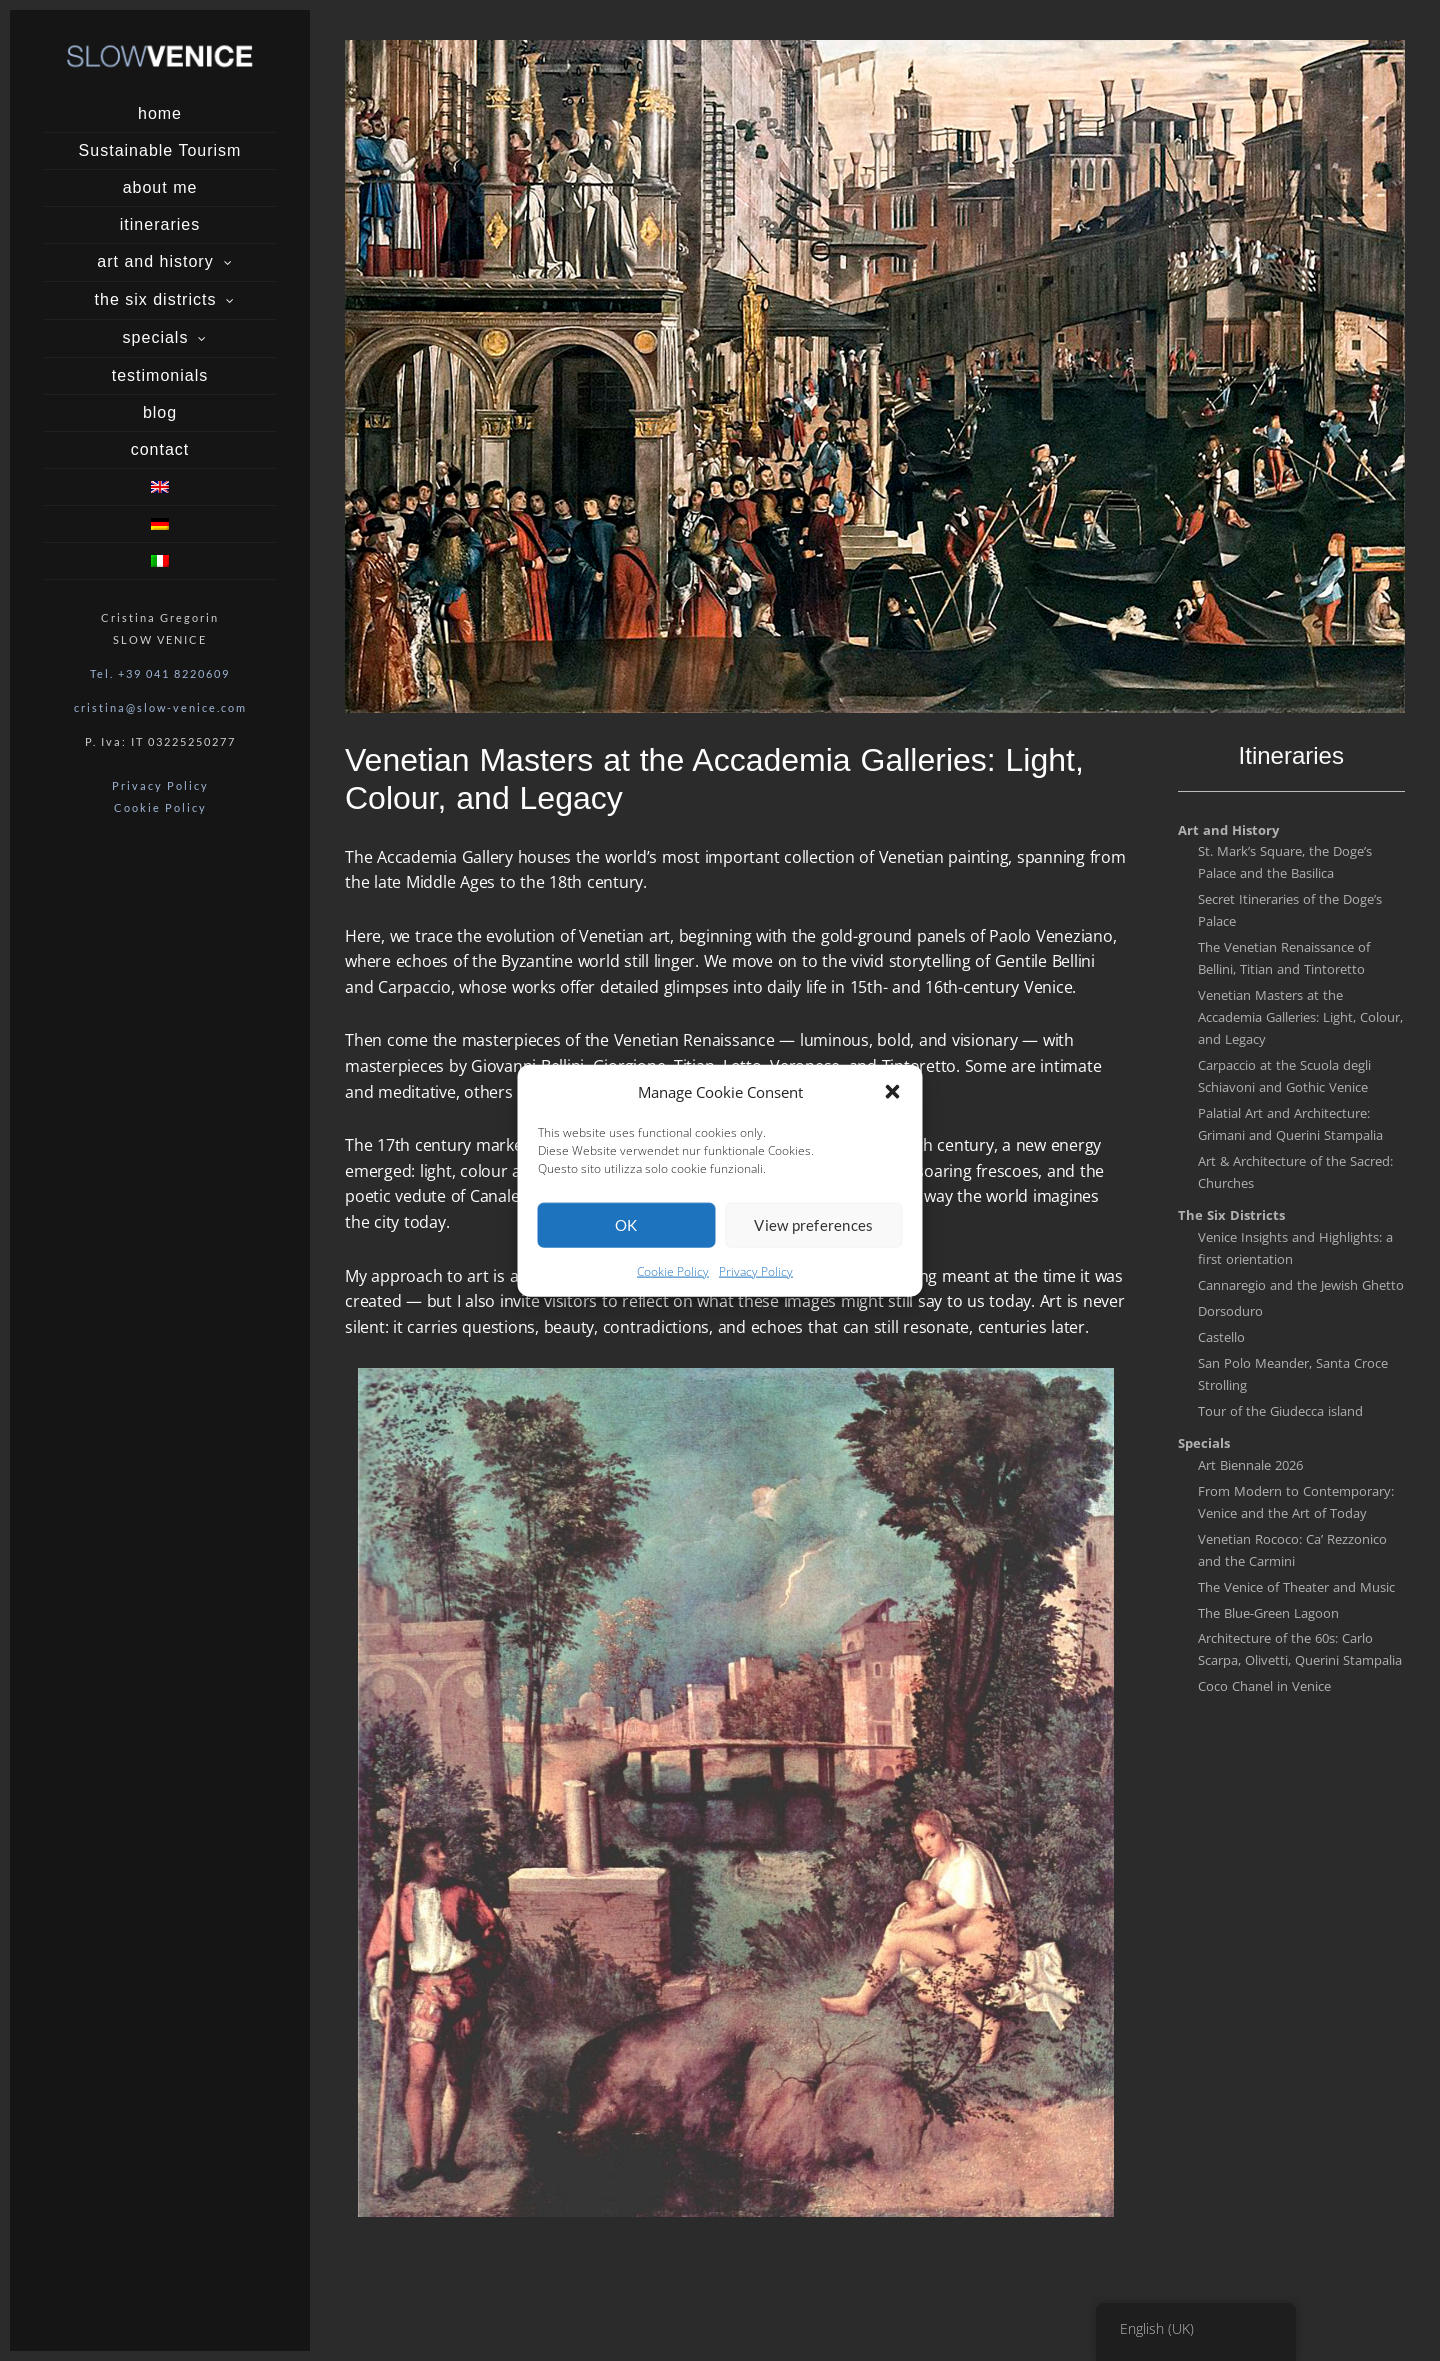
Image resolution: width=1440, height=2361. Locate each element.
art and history (155, 261)
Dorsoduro (1230, 1311)
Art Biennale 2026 (1250, 1465)
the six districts (156, 299)
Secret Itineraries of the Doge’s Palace (1290, 910)
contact (160, 449)
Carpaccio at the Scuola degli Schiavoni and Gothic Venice (1284, 1076)
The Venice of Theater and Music (1296, 1587)
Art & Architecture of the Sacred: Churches (1295, 1172)
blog (160, 412)
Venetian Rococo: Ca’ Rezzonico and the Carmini (1292, 1550)
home (160, 113)
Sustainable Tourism (160, 150)
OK (626, 1232)
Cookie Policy (673, 1278)
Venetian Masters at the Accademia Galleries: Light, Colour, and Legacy (1300, 1017)
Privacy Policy (756, 1278)
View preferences (813, 1232)
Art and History (1228, 830)
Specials (1204, 1443)
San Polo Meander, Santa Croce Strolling (1293, 1374)
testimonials (160, 375)
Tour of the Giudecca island (1280, 1411)
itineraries (160, 224)
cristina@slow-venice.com (160, 707)
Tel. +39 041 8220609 (160, 673)
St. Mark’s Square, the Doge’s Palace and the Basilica (1285, 862)
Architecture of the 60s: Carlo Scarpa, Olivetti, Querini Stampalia (1300, 1649)
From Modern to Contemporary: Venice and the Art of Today (1296, 1502)
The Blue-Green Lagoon (1268, 1613)
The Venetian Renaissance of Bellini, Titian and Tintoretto (1284, 958)
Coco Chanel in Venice (1264, 1686)
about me (160, 187)
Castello (1221, 1337)
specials (156, 337)
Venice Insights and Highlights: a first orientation (1295, 1248)
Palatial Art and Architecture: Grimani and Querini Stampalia (1290, 1124)
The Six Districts (1231, 1215)
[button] (893, 1099)
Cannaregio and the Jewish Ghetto (1301, 1285)
